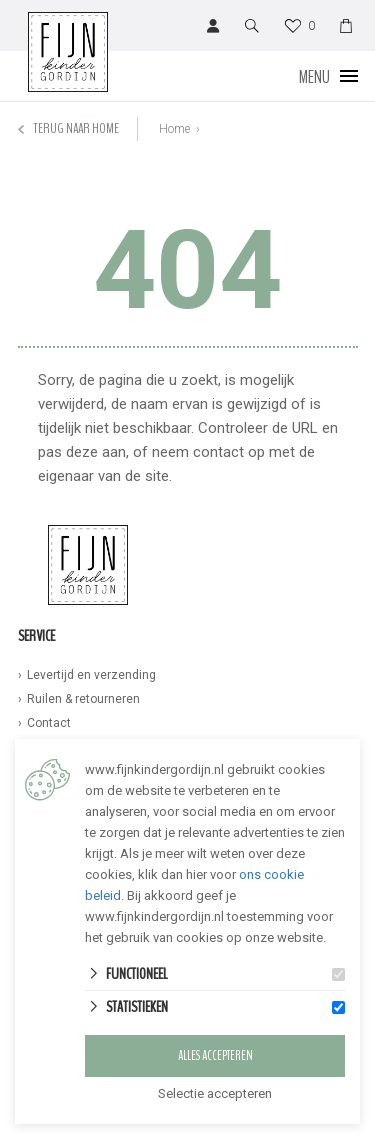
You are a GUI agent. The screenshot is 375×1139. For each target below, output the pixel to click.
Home (174, 129)
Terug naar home (68, 128)
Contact (49, 723)
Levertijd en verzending (91, 675)
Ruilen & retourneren (83, 699)
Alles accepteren (215, 1056)
